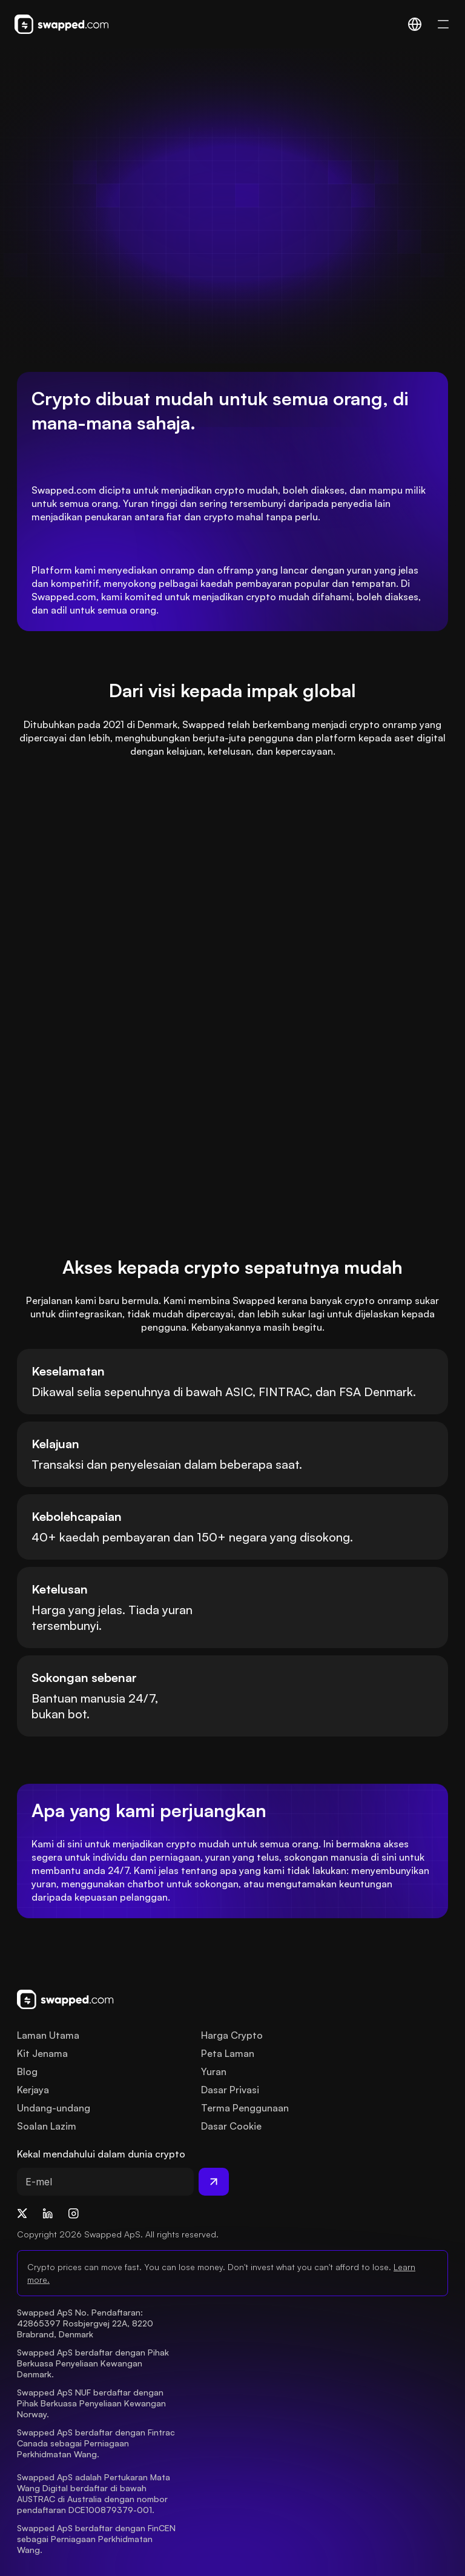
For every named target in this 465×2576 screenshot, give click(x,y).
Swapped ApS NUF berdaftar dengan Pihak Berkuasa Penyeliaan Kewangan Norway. (92, 2403)
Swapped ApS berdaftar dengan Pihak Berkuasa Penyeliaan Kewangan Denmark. (94, 2363)
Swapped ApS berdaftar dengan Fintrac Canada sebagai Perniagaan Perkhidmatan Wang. (97, 2443)
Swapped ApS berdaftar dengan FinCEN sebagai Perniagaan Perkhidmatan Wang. (97, 2539)
